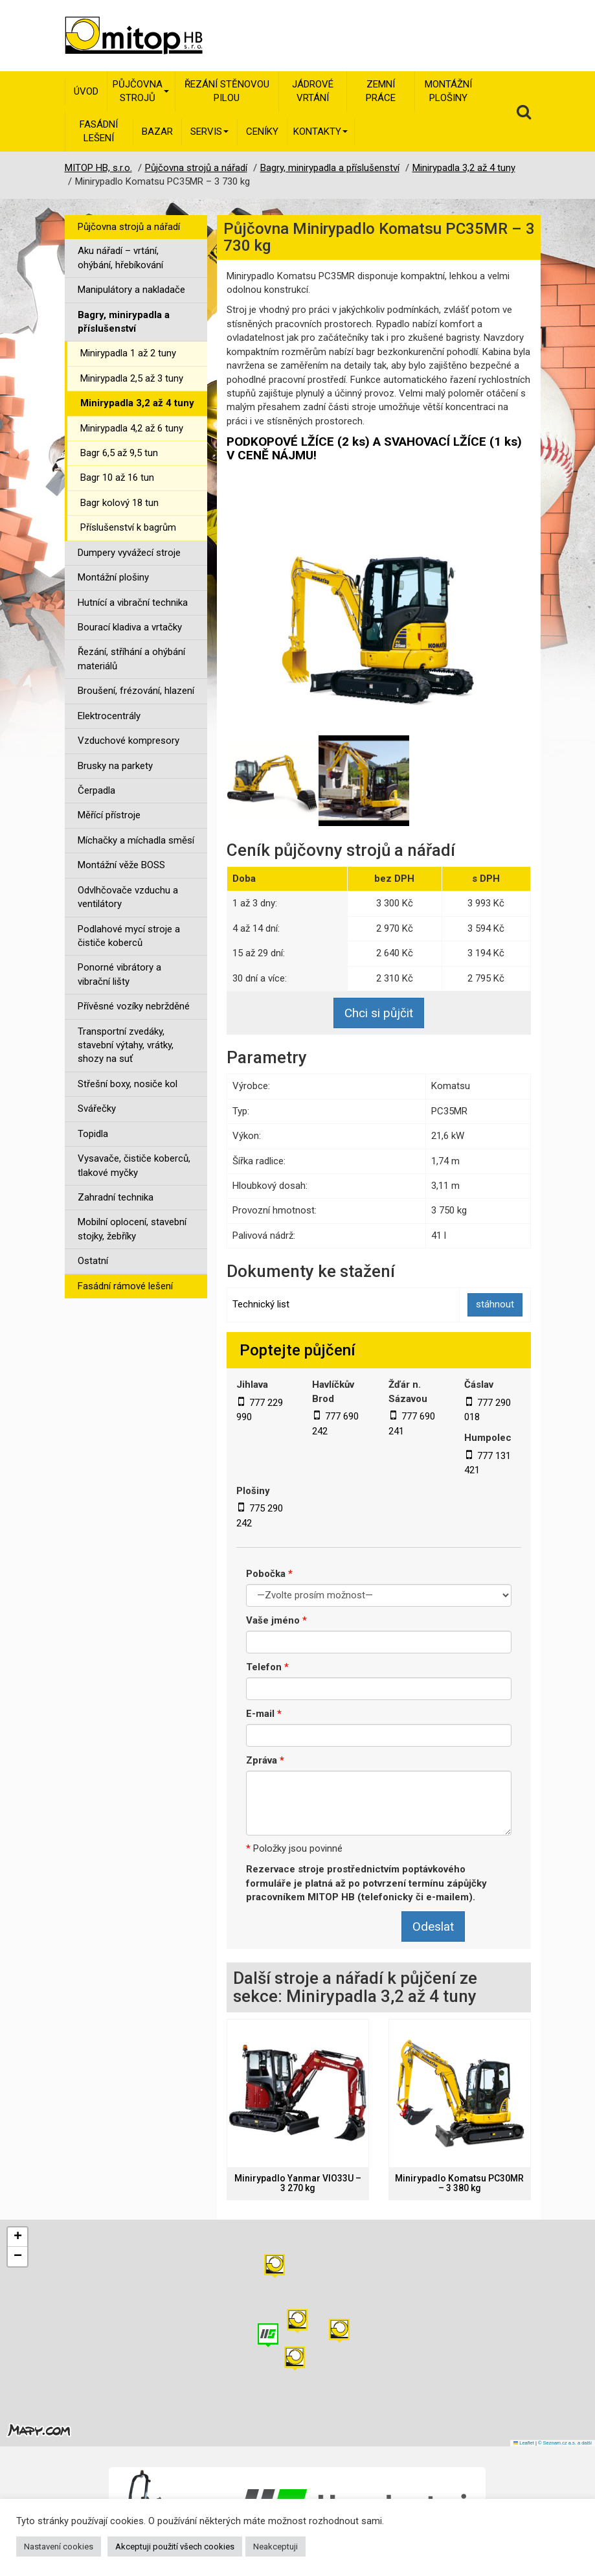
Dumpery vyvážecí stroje (129, 552)
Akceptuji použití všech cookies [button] (174, 2546)
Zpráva (265, 1760)
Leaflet (523, 2443)
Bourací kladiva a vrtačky (130, 627)
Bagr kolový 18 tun (119, 503)
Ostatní (93, 1261)
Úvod (86, 91)
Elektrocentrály (109, 716)
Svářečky (97, 1108)
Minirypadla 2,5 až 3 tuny (131, 378)
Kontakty (320, 131)
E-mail (264, 1713)
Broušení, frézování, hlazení (136, 690)
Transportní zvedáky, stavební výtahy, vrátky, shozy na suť (126, 1045)
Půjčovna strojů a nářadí (129, 227)
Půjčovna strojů (141, 91)
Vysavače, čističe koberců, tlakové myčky (134, 1165)
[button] (339, 2331)
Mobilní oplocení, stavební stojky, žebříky (132, 1228)
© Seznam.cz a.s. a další (565, 2443)
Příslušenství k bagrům (128, 527)
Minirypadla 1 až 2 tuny (128, 353)
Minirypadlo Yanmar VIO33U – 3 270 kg (297, 2183)
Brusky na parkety (115, 766)
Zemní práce (381, 91)
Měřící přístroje (109, 815)
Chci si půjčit (378, 1013)
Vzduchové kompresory (128, 740)
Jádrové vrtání (312, 91)
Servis (209, 131)
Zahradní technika (115, 1197)
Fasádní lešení (99, 131)
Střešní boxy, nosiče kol (127, 1084)
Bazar (157, 131)
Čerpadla (96, 790)
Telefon (267, 1667)
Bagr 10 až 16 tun (117, 477)
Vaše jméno (276, 1620)
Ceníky (262, 131)
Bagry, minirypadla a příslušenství (124, 321)
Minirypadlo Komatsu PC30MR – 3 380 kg (459, 2183)
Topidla (93, 1134)
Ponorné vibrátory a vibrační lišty (119, 974)
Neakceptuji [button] (275, 2546)
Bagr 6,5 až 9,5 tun (119, 453)
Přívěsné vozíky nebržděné (134, 1006)
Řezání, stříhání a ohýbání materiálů (131, 658)
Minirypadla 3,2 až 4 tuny (137, 403)
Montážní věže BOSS (121, 865)
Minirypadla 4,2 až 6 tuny (131, 428)
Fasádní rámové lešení (125, 1286)
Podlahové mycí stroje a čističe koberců (129, 936)
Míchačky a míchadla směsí (136, 840)
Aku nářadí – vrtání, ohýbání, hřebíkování (120, 257)
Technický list (260, 1304)
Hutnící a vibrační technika (133, 602)
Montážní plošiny (448, 91)
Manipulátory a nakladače (131, 289)
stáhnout (495, 1304)
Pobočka (269, 1574)
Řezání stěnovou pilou (227, 91)
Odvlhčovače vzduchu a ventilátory (128, 897)
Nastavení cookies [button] (58, 2546)
